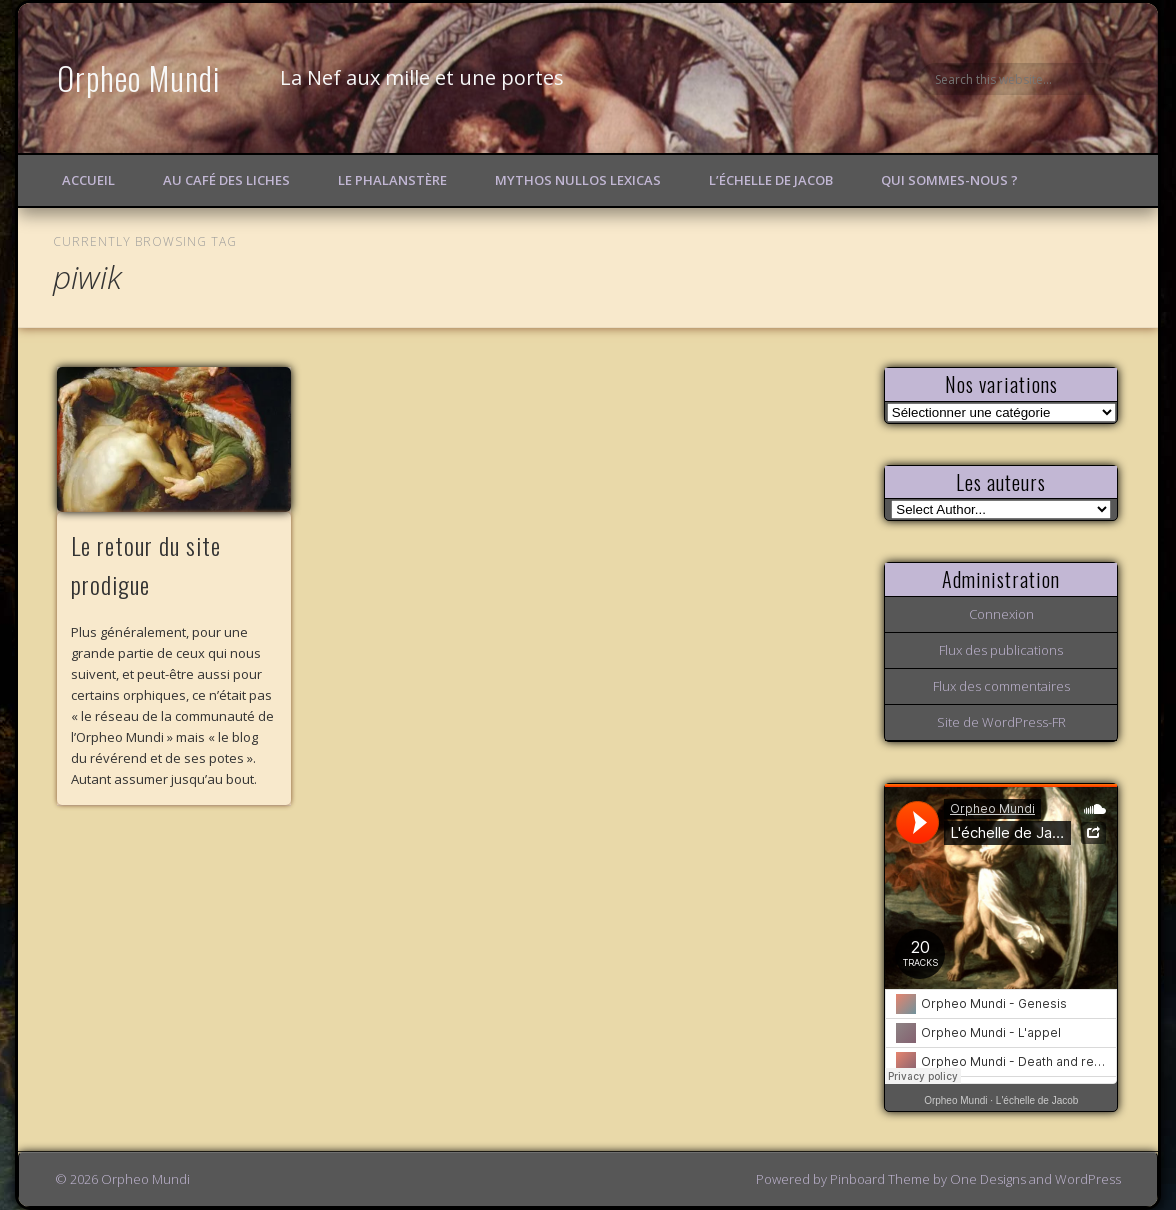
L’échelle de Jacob (771, 180)
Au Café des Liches (226, 180)
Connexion (1001, 614)
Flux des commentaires (1001, 686)
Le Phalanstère (392, 180)
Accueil (88, 180)
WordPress (1088, 1179)
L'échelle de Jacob (1037, 1100)
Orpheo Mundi (139, 77)
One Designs (988, 1179)
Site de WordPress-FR (1001, 722)
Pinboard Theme (880, 1179)
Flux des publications (1001, 650)
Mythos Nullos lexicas (578, 180)
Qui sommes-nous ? (949, 180)
